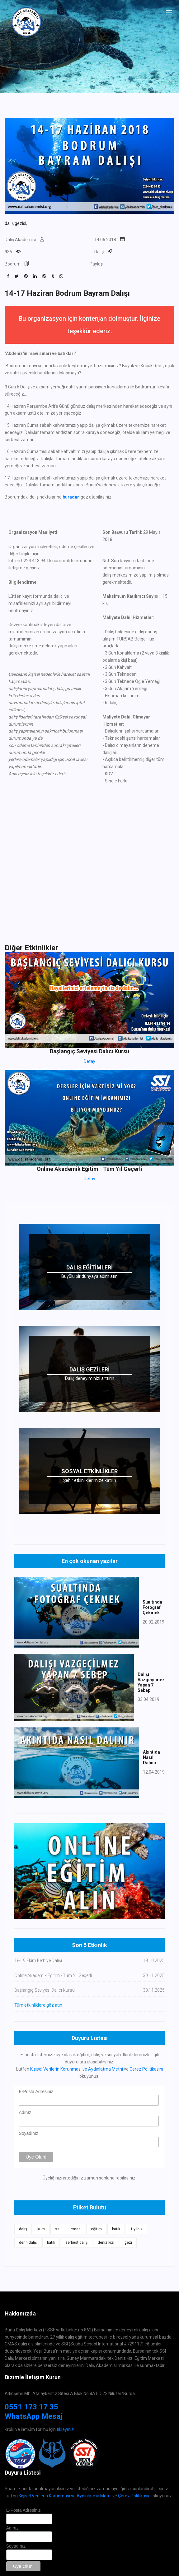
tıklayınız (65, 2429)
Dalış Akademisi (20, 239)
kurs (41, 2229)
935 (8, 251)
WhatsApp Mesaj (33, 2416)
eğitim (96, 2229)
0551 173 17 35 (31, 2407)
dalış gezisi (15, 223)
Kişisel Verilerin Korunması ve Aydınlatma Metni (76, 2069)
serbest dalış (76, 2242)
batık (116, 2229)
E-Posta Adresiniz (36, 2091)
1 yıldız (136, 2229)
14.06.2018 (105, 239)
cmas (76, 2229)
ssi (57, 2229)
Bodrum (13, 263)
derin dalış (28, 2242)
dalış (23, 2229)
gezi (128, 2242)
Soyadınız (28, 2133)
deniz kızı (106, 2242)
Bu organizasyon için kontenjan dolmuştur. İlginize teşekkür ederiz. (89, 325)
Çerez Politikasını (146, 2069)
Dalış (99, 251)
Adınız (25, 2112)
